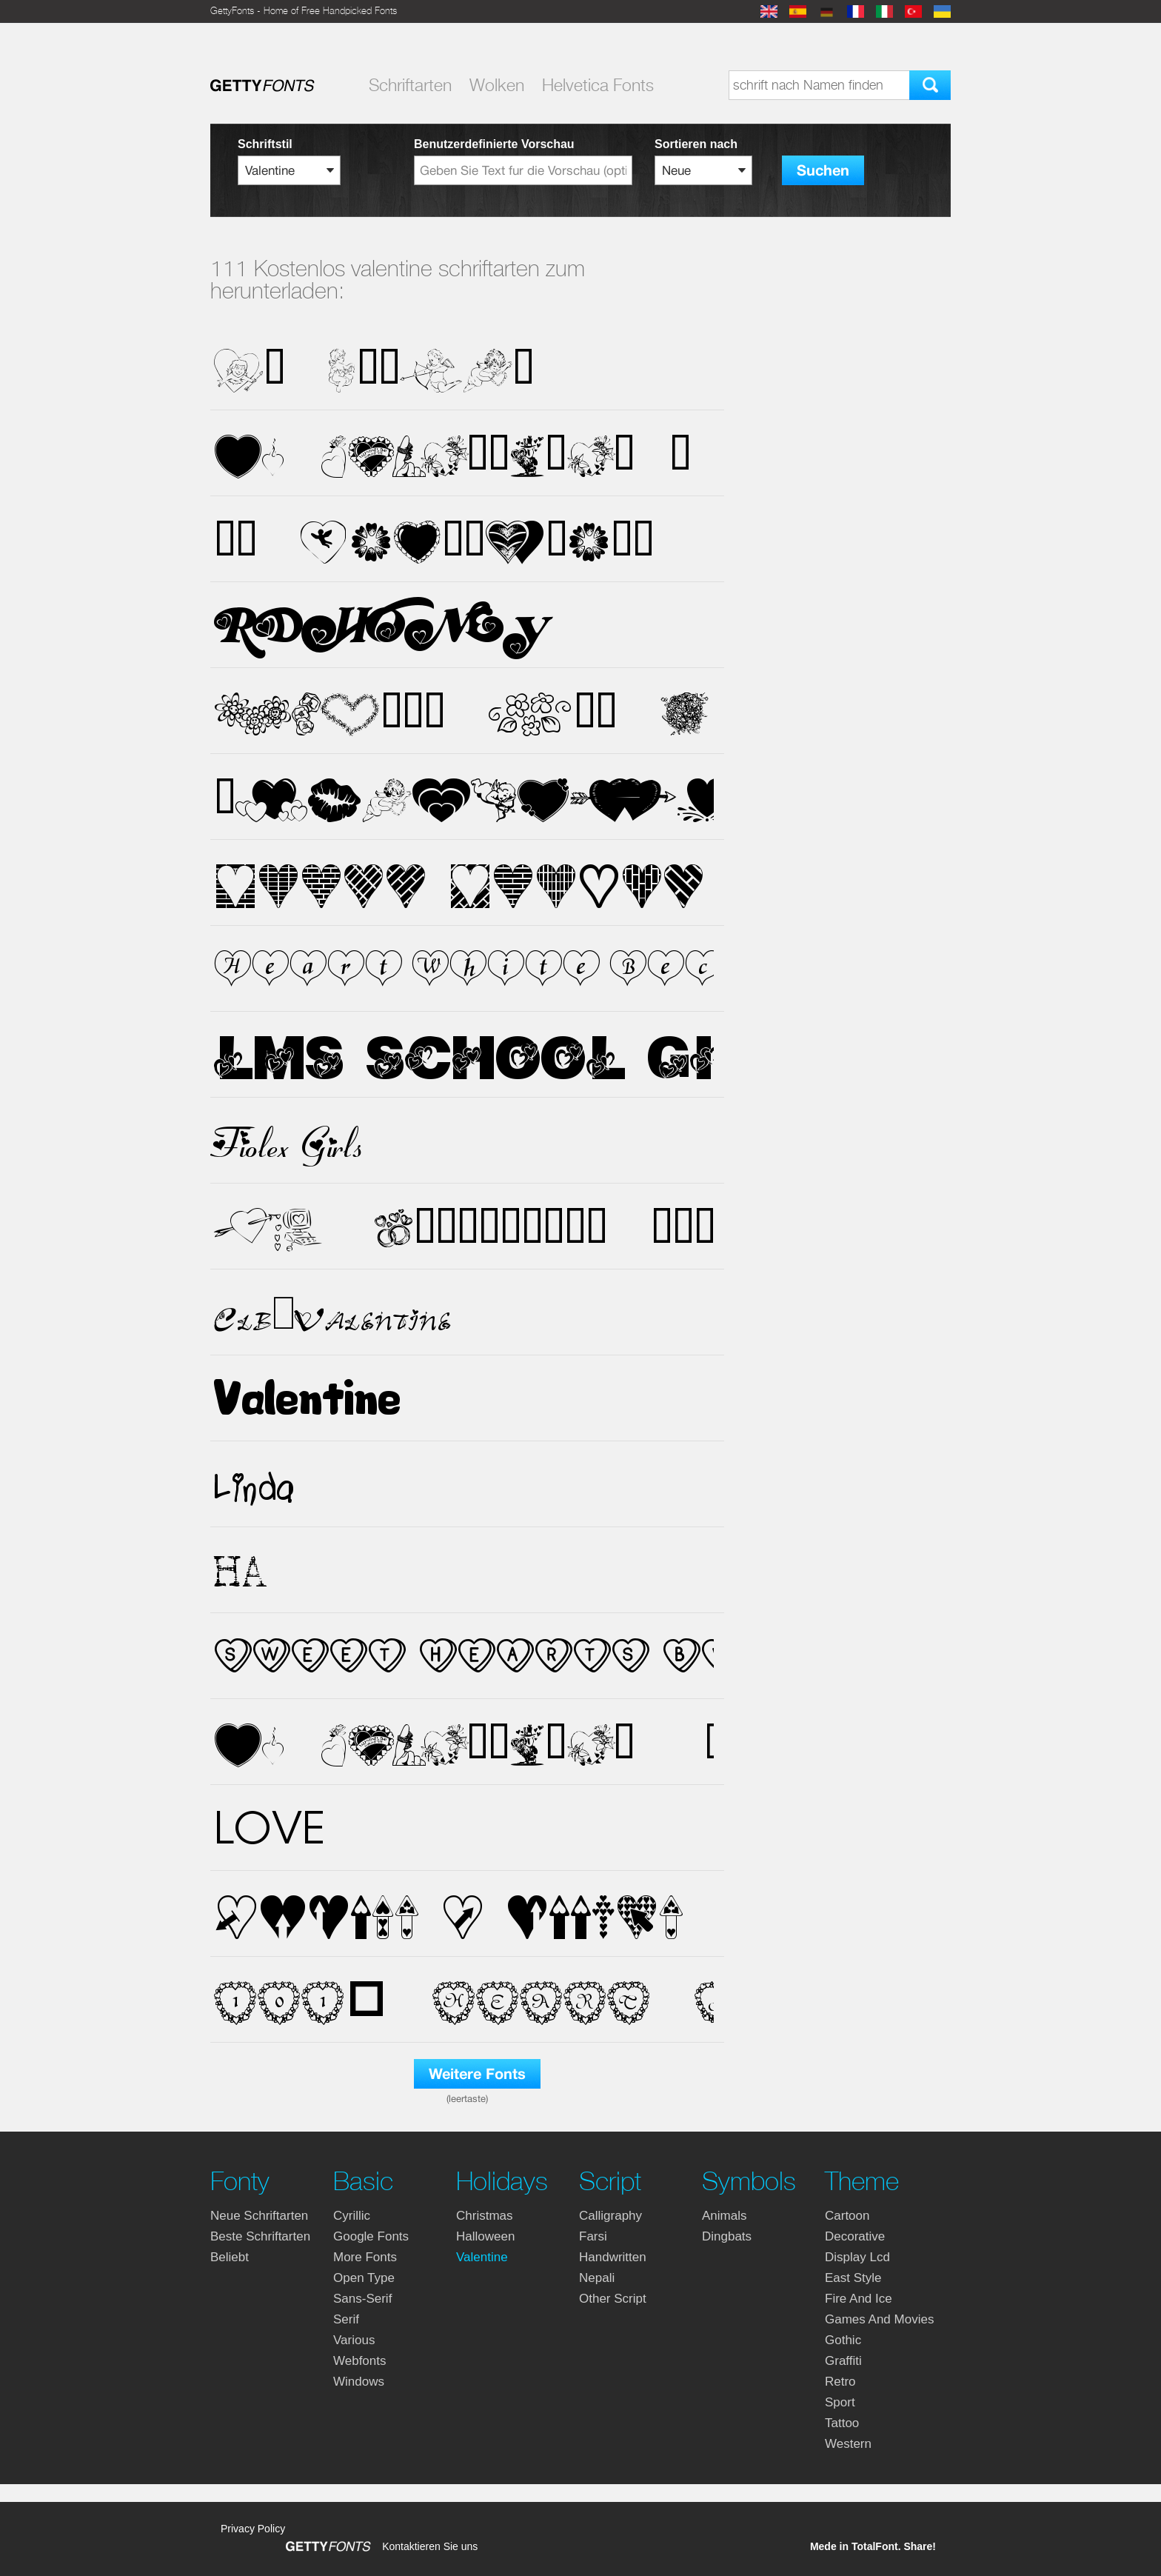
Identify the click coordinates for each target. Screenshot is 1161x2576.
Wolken (496, 85)
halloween (485, 2236)
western (848, 2444)
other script (612, 2299)
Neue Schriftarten (259, 2216)
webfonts (360, 2361)
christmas (484, 2216)
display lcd (857, 2257)
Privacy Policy (253, 2529)
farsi (593, 2236)
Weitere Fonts (477, 2074)
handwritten (612, 2257)
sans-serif (362, 2299)
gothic (843, 2340)
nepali (597, 2278)
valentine (482, 2257)
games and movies (879, 2319)
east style (853, 2278)
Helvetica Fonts (598, 85)
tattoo (842, 2423)
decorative (855, 2236)
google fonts (371, 2236)
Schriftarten (410, 85)
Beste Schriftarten (260, 2236)
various (354, 2340)
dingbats (727, 2236)
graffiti (843, 2361)
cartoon (847, 2216)
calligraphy (610, 2216)
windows (358, 2382)
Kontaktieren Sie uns (430, 2546)
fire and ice (858, 2299)
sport (840, 2402)
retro (840, 2382)
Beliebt (229, 2257)
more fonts (365, 2257)
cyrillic (351, 2216)
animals (724, 2216)
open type (364, 2278)
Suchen (823, 170)
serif (346, 2319)
